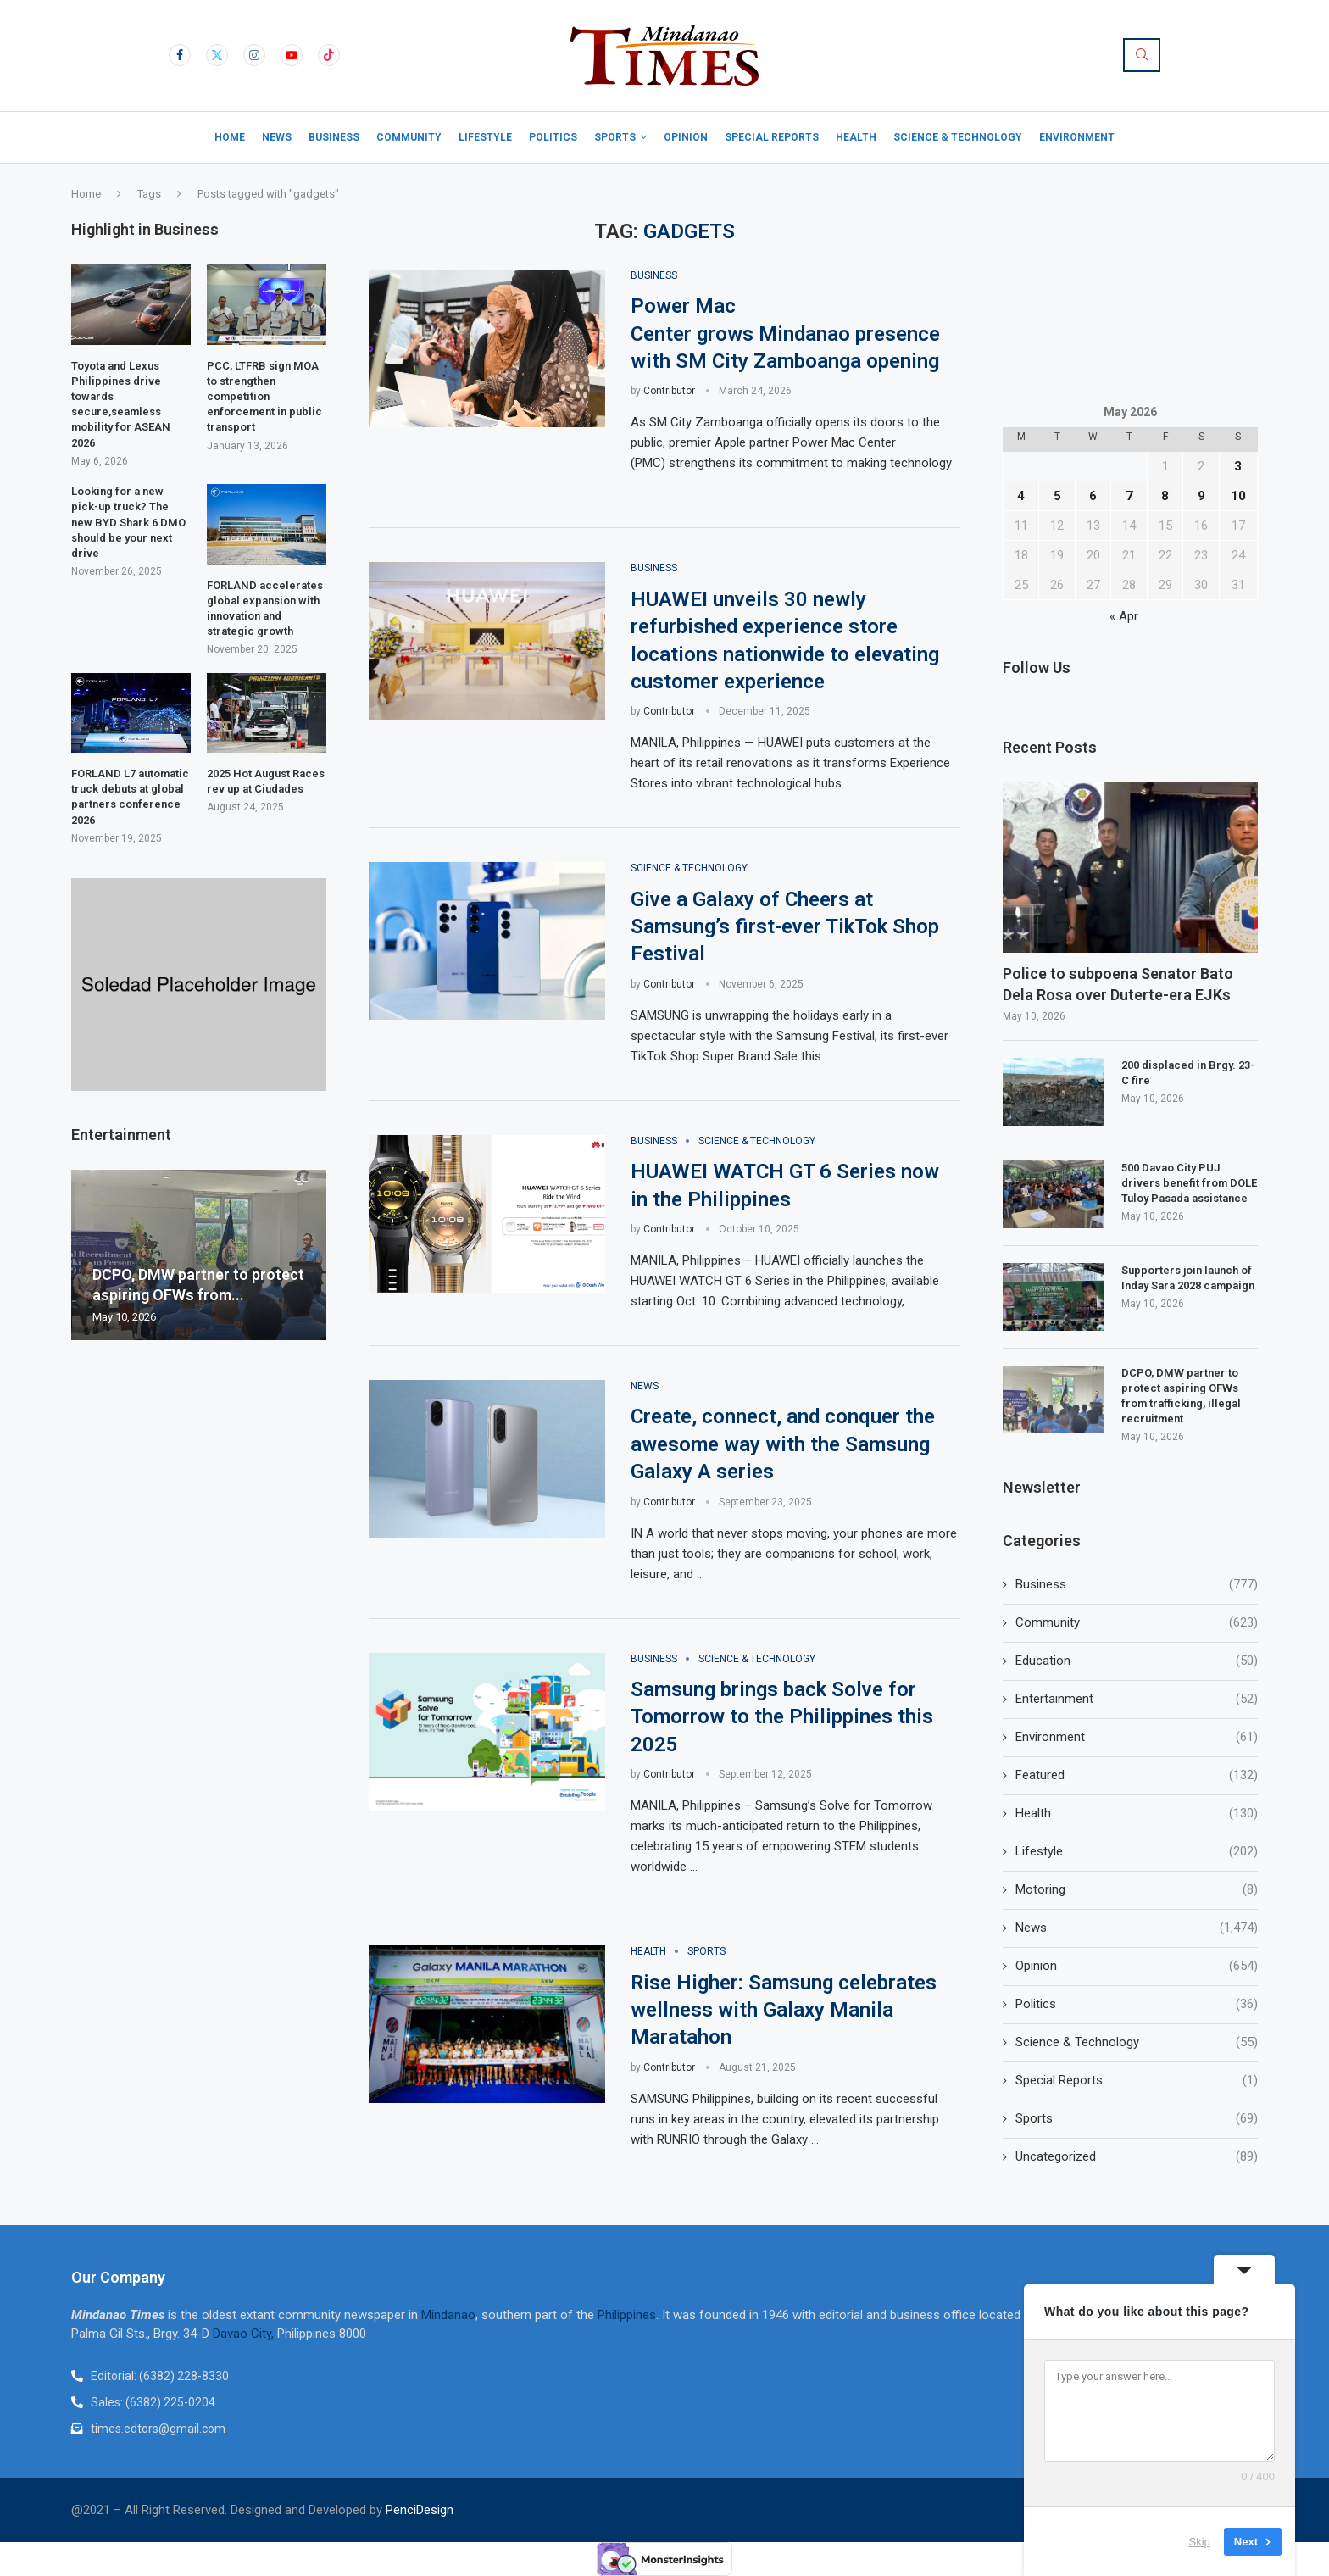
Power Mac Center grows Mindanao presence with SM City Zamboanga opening (785, 333)
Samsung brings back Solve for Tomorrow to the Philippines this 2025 (782, 1716)
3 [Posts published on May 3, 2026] (1238, 466)
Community (409, 137)
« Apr (1123, 616)
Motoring (1136, 1890)
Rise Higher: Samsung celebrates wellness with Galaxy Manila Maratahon (784, 2010)
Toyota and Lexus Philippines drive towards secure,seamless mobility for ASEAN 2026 (120, 404)
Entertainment (1136, 1699)
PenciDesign (419, 2510)
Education (1136, 1661)
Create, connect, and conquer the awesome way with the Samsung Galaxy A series (783, 1444)
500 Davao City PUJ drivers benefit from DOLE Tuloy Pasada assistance (1189, 1183)
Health (856, 137)
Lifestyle (485, 137)
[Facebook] (180, 55)
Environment (1077, 137)
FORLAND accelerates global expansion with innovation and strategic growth (265, 608)
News (277, 137)
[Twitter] (217, 55)
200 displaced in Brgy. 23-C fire (1187, 1073)
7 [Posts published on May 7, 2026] (1129, 496)
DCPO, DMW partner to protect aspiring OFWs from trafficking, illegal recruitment (1181, 1396)
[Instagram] (254, 55)
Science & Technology (957, 137)
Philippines (627, 2315)
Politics (553, 137)
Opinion (686, 137)
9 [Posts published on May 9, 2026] (1201, 496)
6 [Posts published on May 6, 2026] (1093, 496)
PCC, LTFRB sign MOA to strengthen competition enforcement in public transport (264, 396)
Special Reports (772, 137)
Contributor (669, 391)
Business (334, 137)
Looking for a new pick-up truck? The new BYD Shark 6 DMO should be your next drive (128, 522)
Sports (615, 137)
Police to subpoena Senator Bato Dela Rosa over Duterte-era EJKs (1118, 984)
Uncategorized (1136, 2157)
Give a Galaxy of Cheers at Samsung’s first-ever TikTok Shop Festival (785, 926)
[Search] (1141, 55)
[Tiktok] (329, 55)
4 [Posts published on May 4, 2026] (1021, 496)
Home (229, 137)
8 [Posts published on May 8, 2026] (1165, 496)
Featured (1136, 1775)
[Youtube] (292, 55)
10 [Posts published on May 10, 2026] (1238, 496)
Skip (1199, 2541)
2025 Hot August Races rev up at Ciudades (266, 781)
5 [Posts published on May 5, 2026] (1057, 496)
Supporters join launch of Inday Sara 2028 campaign (1187, 1278)
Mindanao (448, 2315)
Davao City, (245, 2333)
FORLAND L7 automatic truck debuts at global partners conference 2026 (130, 796)
